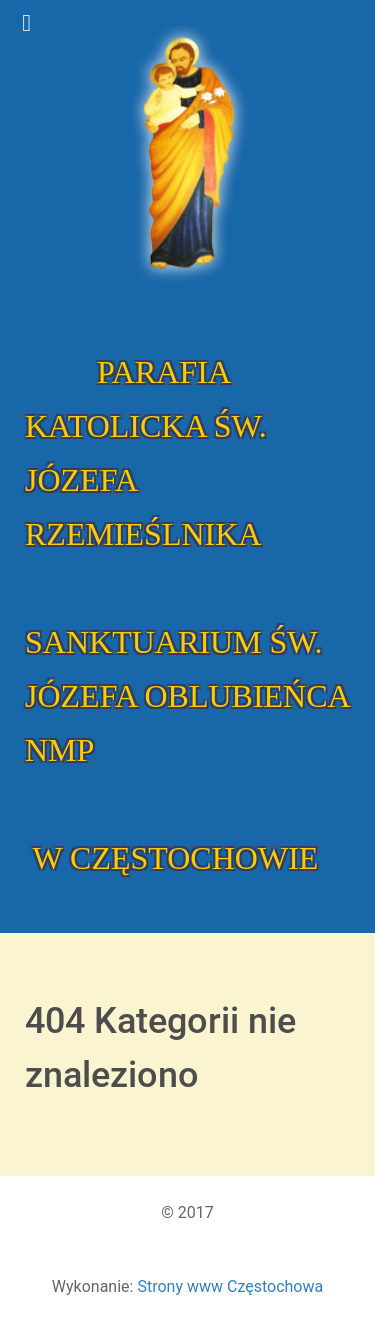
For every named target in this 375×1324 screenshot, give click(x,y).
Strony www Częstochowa (230, 1286)
